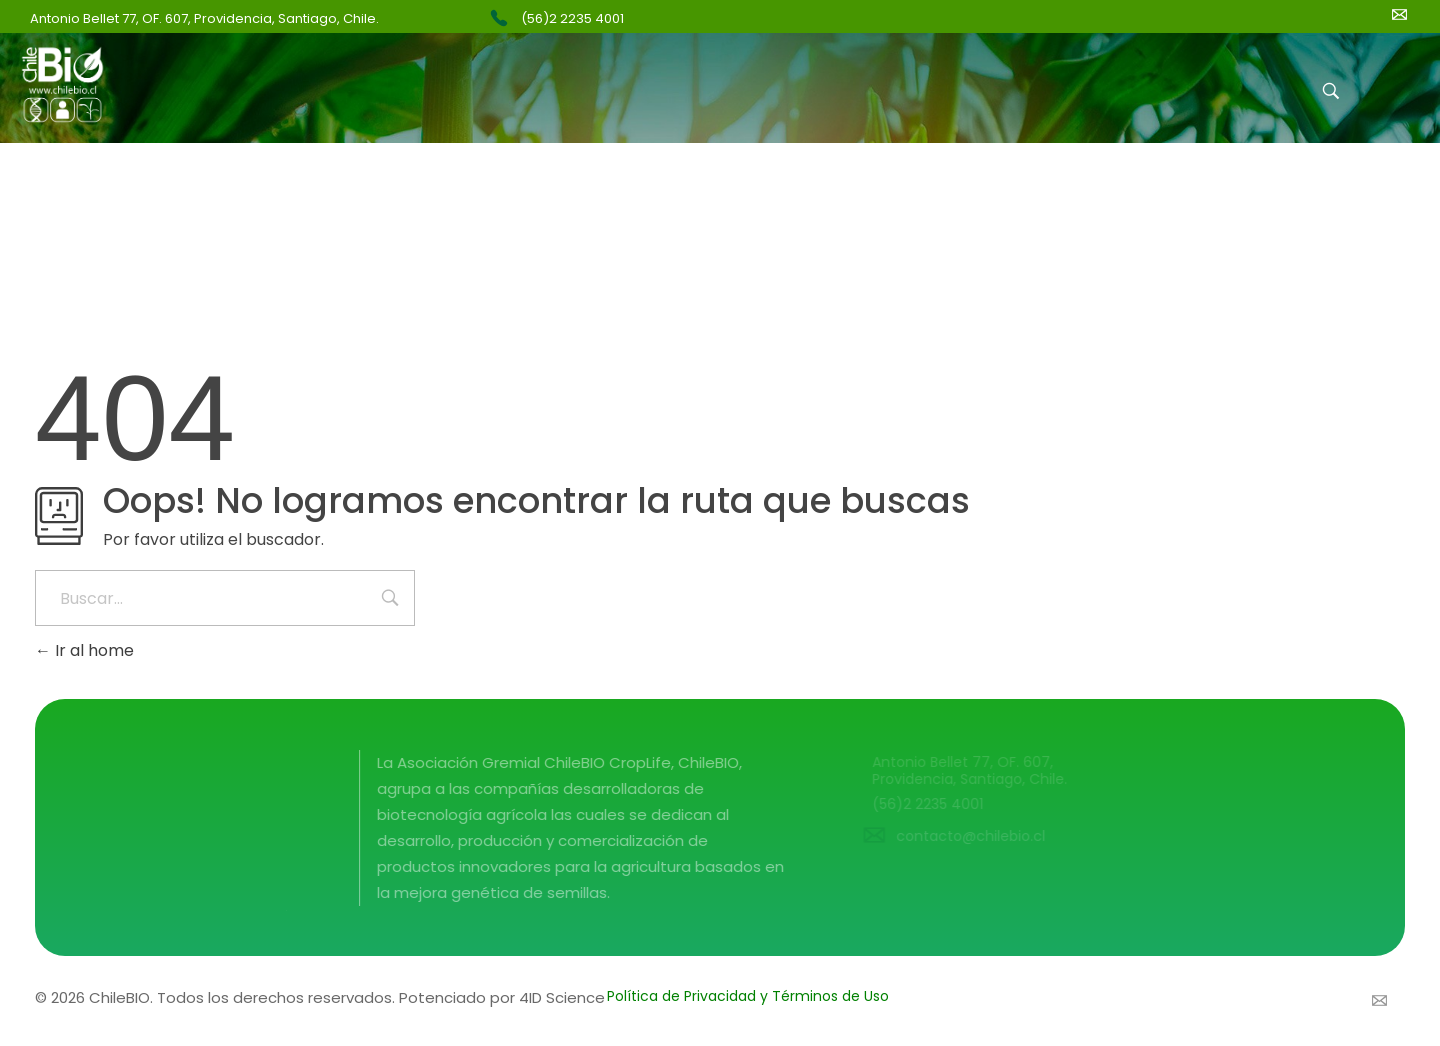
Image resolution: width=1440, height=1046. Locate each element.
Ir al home (84, 650)
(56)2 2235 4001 (572, 18)
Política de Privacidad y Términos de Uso (748, 996)
